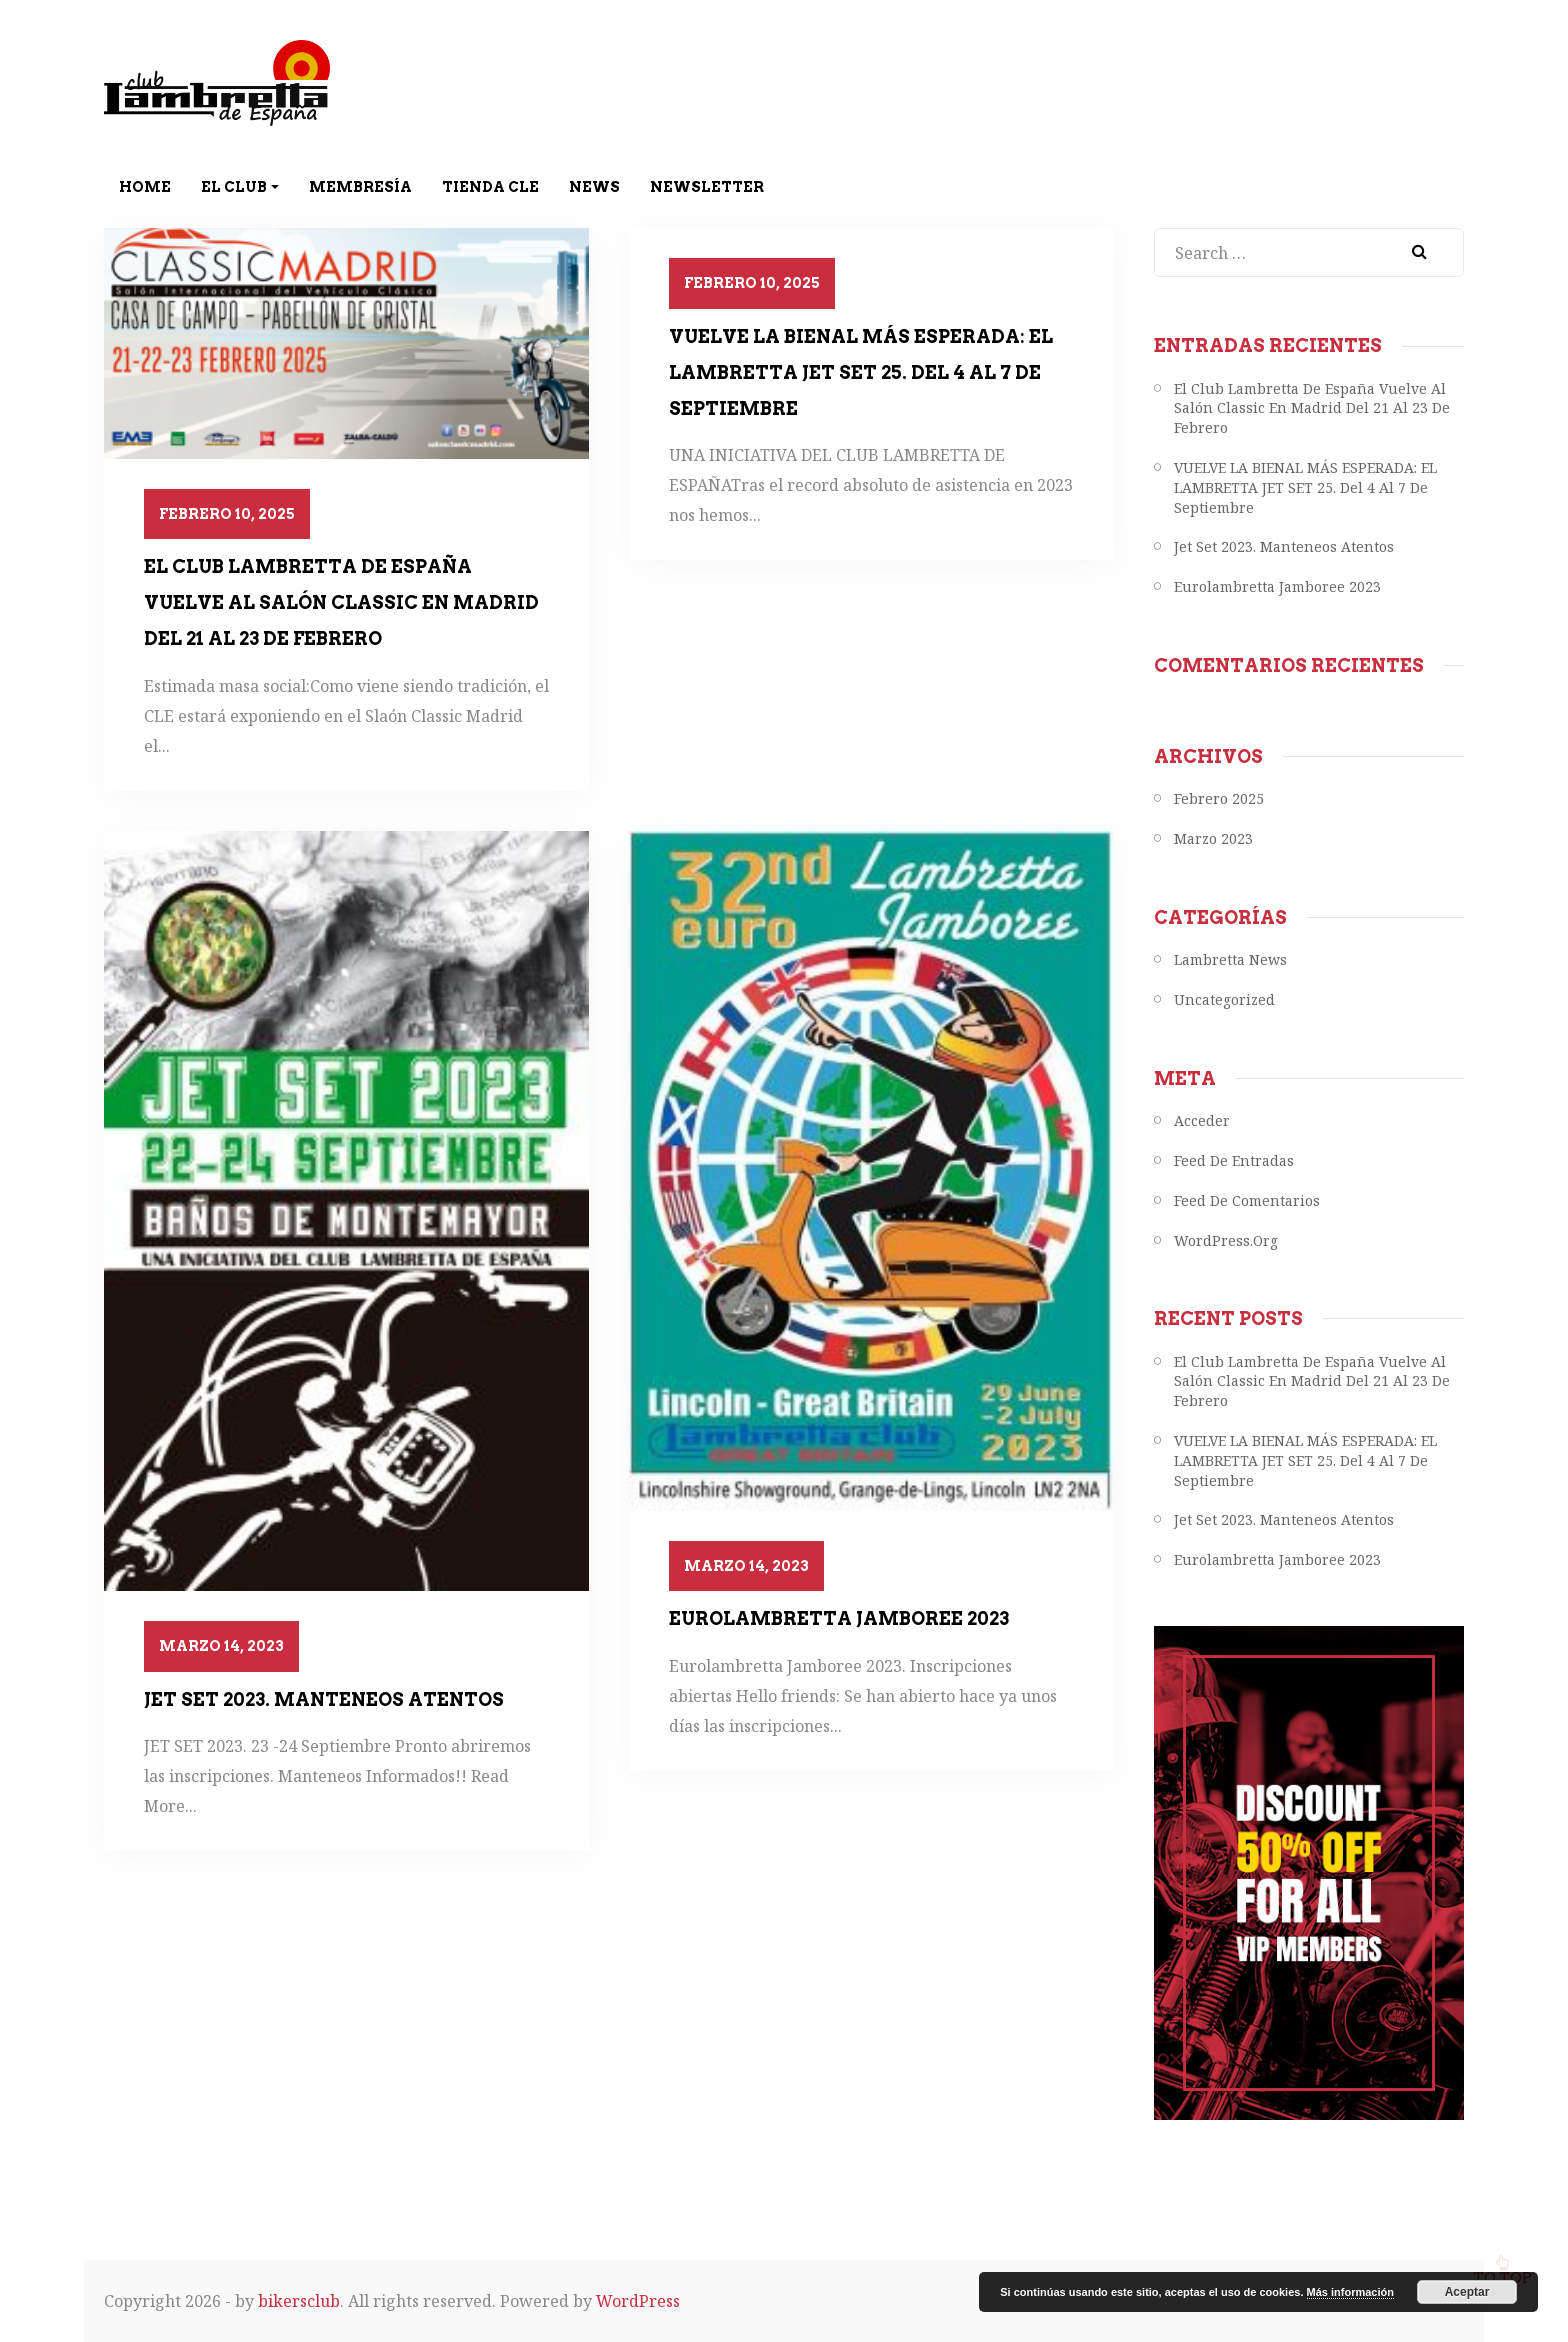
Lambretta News (1230, 959)
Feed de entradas (1234, 1160)
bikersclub (299, 2301)
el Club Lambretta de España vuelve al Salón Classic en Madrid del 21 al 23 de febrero (341, 602)
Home (145, 187)
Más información (1350, 2292)
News (594, 187)
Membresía (360, 187)
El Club (240, 187)
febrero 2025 (1219, 798)
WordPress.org (1226, 1240)
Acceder (1202, 1120)
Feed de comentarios (1247, 1200)
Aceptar (1467, 2292)
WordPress (638, 2301)
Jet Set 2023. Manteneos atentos (324, 1699)
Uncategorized (1224, 999)
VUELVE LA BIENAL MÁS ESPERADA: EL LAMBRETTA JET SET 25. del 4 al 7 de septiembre (861, 372)
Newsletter (707, 187)
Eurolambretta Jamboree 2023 (839, 1618)
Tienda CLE (490, 187)
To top (1502, 2261)
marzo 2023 (1213, 838)
